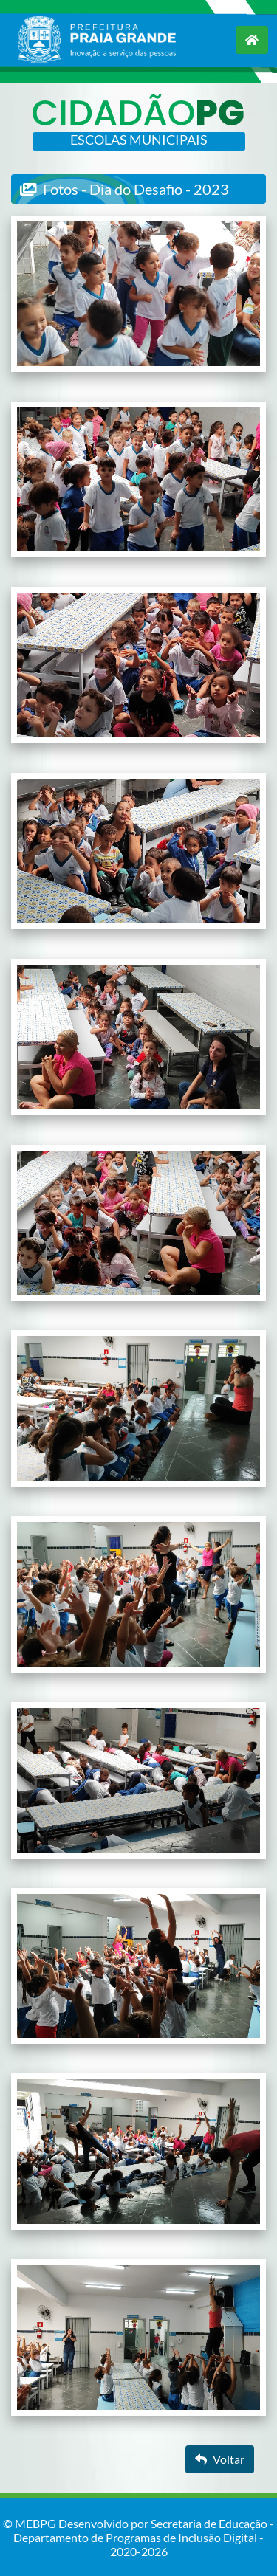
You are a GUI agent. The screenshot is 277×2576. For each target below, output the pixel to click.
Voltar (219, 2459)
